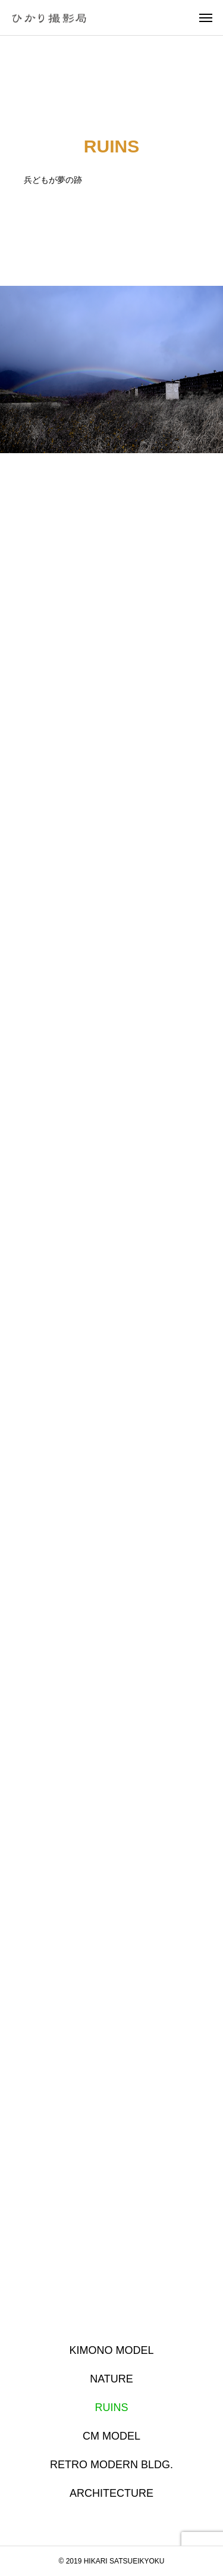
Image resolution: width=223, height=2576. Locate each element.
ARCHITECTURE (111, 2493)
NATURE (111, 2379)
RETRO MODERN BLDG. (111, 2465)
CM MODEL (111, 2436)
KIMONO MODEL (111, 2350)
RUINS (111, 2407)
